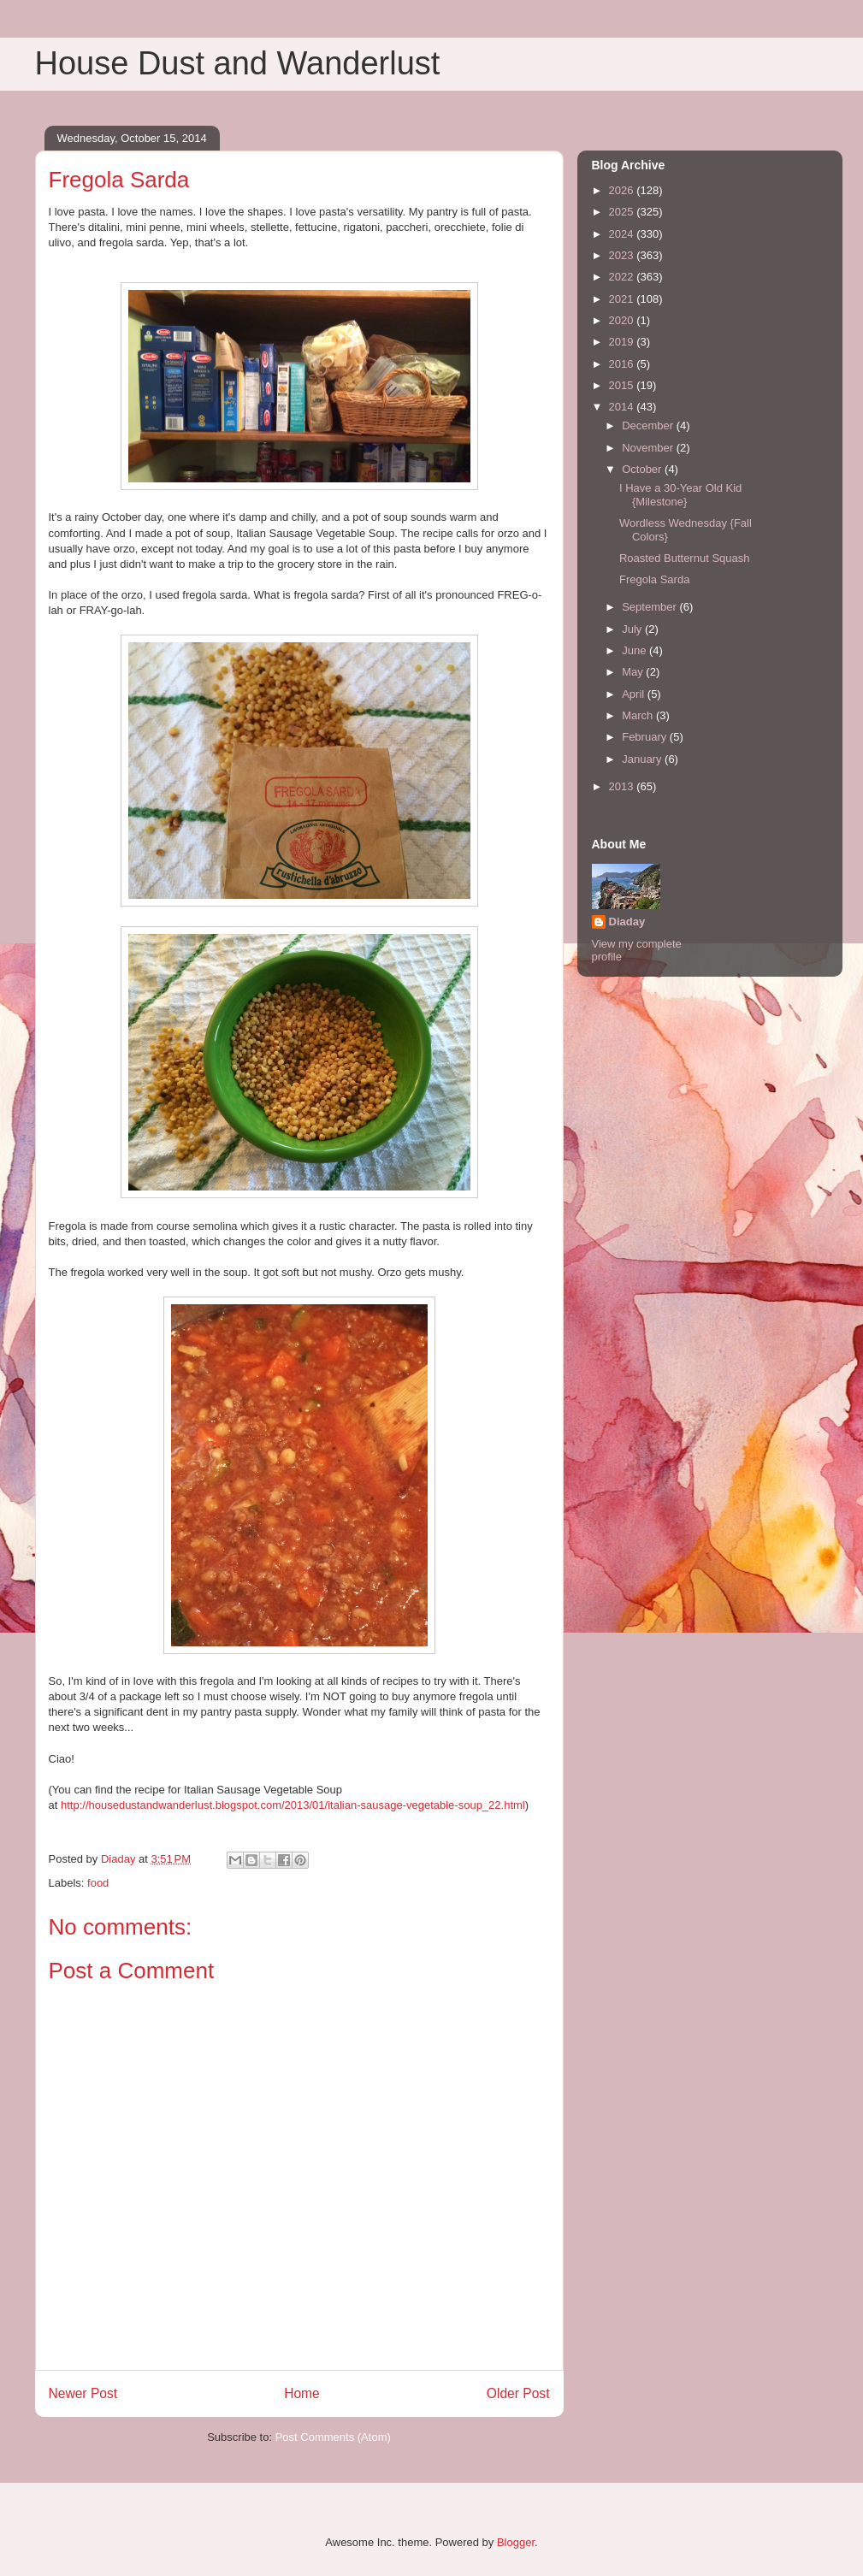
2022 (623, 276)
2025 (623, 211)
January (643, 759)
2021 (623, 298)
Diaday (627, 921)
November (649, 447)
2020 (623, 320)
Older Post (518, 2393)
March (639, 715)
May (634, 671)
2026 (623, 190)
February (646, 736)
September (650, 606)
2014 (623, 406)
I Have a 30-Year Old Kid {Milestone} (680, 495)
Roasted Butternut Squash (684, 558)
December (649, 425)
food (98, 1882)
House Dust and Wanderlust (237, 63)
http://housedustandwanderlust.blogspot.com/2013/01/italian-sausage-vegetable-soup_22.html (293, 1805)
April (634, 694)
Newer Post (83, 2393)
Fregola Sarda (654, 579)
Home (302, 2393)
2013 (623, 786)
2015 (623, 385)
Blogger (516, 2542)
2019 (623, 341)
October (643, 469)
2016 (623, 363)
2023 (623, 255)
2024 (623, 233)
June (635, 650)
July (633, 629)
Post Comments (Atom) (333, 2437)
